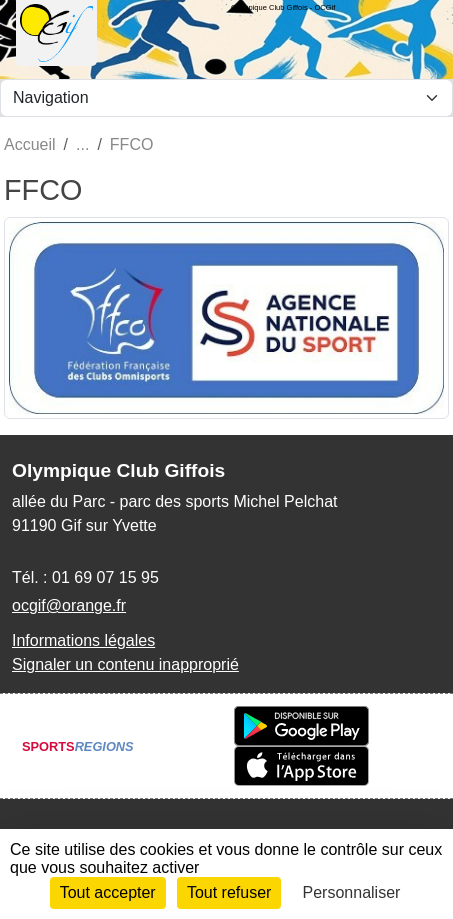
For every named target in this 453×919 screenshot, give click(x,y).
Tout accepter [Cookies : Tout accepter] (108, 892)
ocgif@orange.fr (69, 605)
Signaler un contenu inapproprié (125, 664)
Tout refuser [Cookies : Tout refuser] (229, 892)
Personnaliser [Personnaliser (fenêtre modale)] (352, 892)
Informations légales (83, 640)
